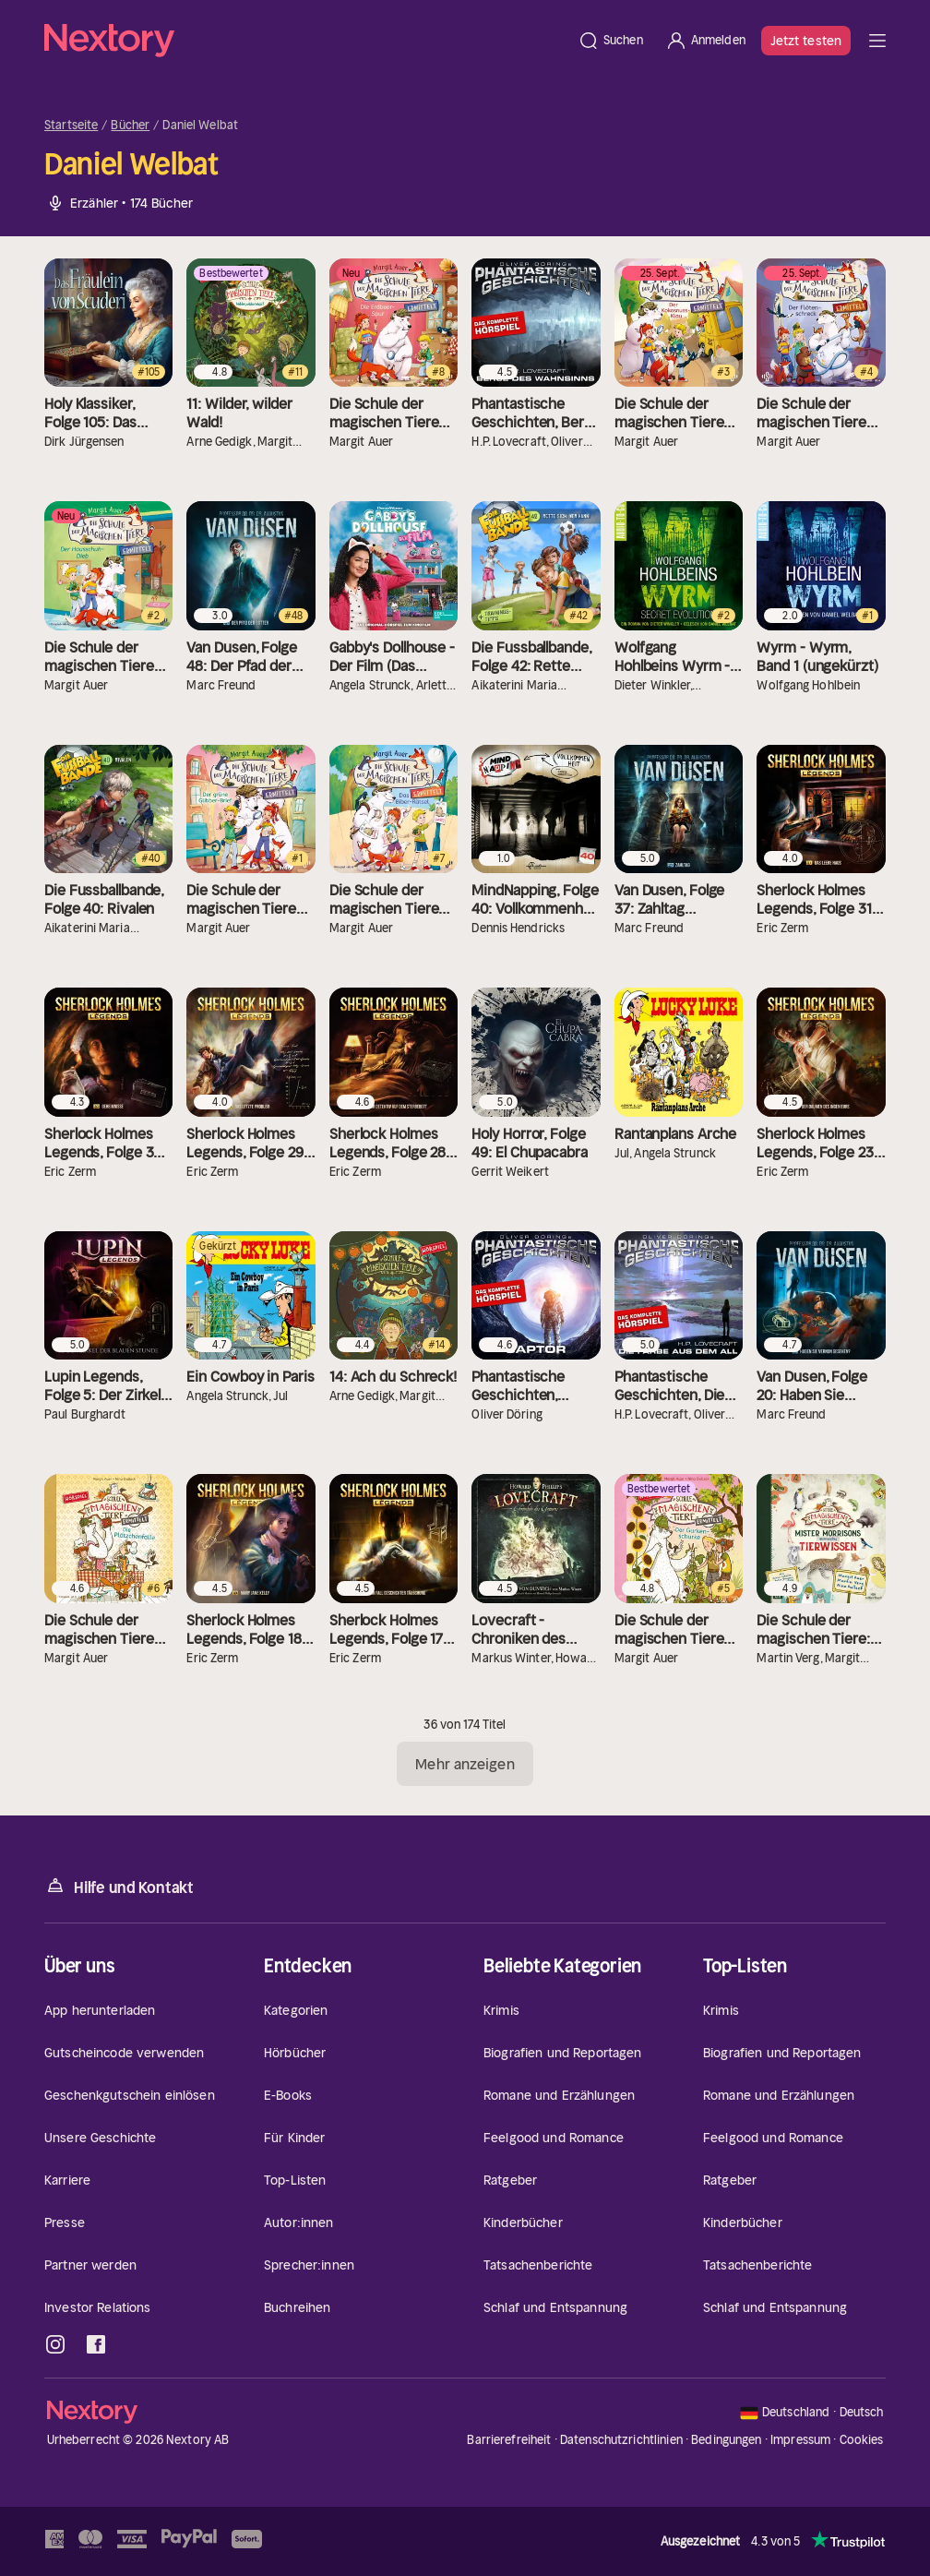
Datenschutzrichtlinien (621, 2440)
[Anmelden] (705, 40)
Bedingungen (726, 2440)
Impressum (800, 2440)
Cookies (862, 2440)
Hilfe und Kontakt (119, 1886)
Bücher (130, 125)
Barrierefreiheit (509, 2440)
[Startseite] (305, 40)
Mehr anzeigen (464, 1764)
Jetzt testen (805, 40)
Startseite (71, 125)
